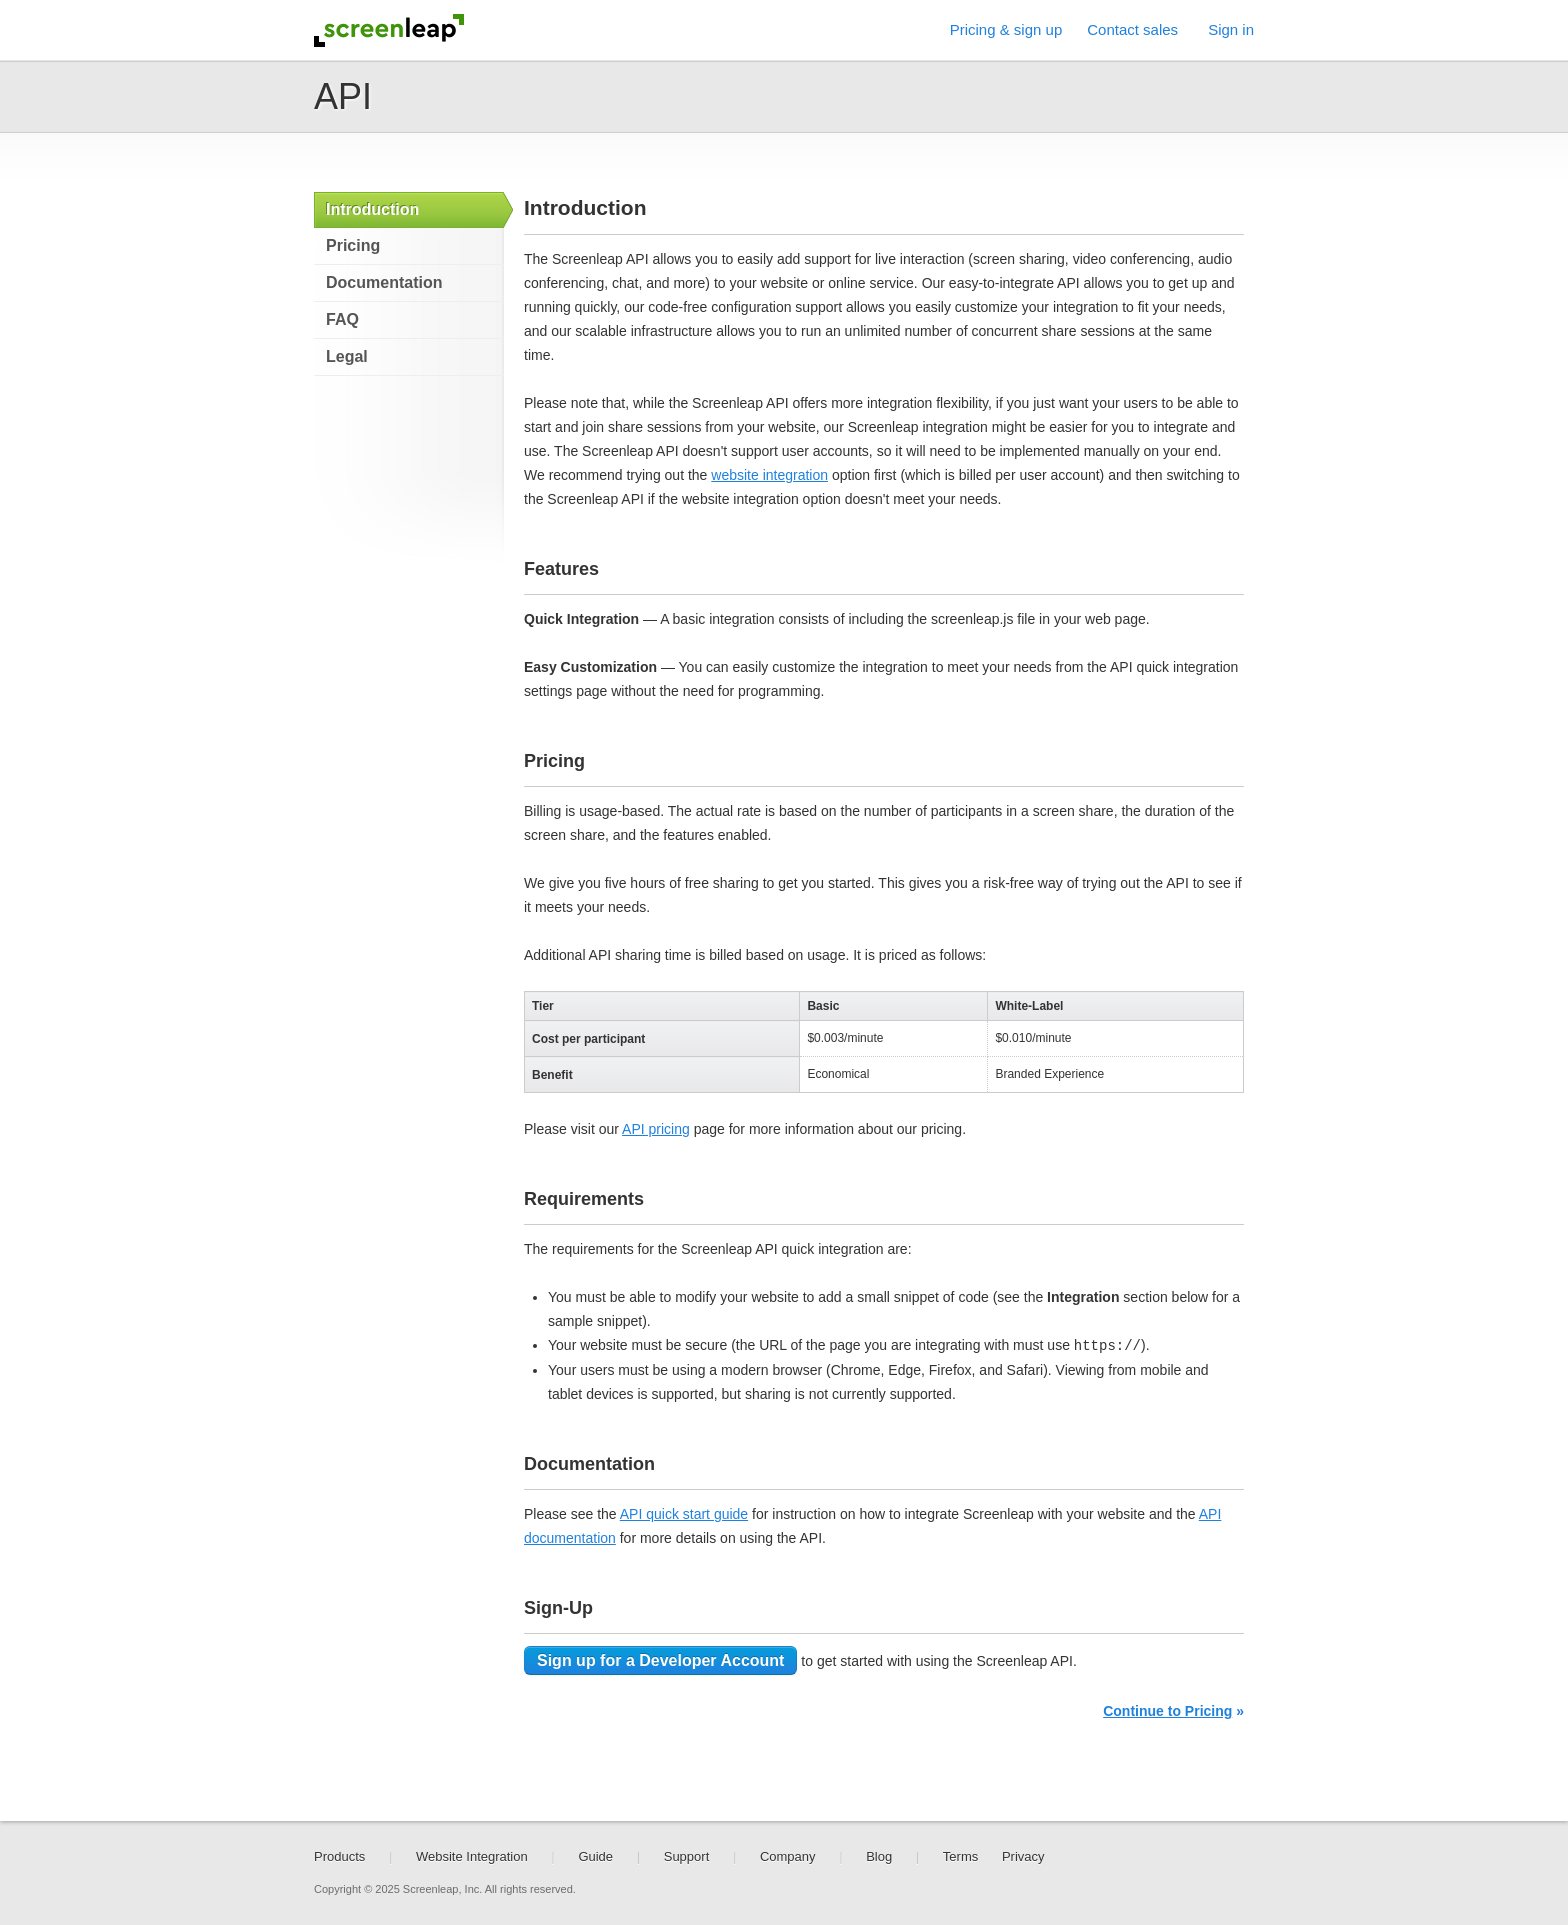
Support (687, 1856)
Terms (960, 1856)
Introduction (372, 209)
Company (788, 1856)
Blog (879, 1856)
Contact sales (1132, 29)
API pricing (656, 1129)
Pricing (353, 245)
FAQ (342, 319)
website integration (769, 475)
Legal (347, 356)
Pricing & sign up (1006, 29)
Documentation (384, 282)
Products (339, 1856)
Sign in (1231, 29)
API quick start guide (684, 1514)
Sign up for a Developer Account (660, 1660)
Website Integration (472, 1856)
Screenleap (389, 30)
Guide (595, 1856)
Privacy (1023, 1856)
